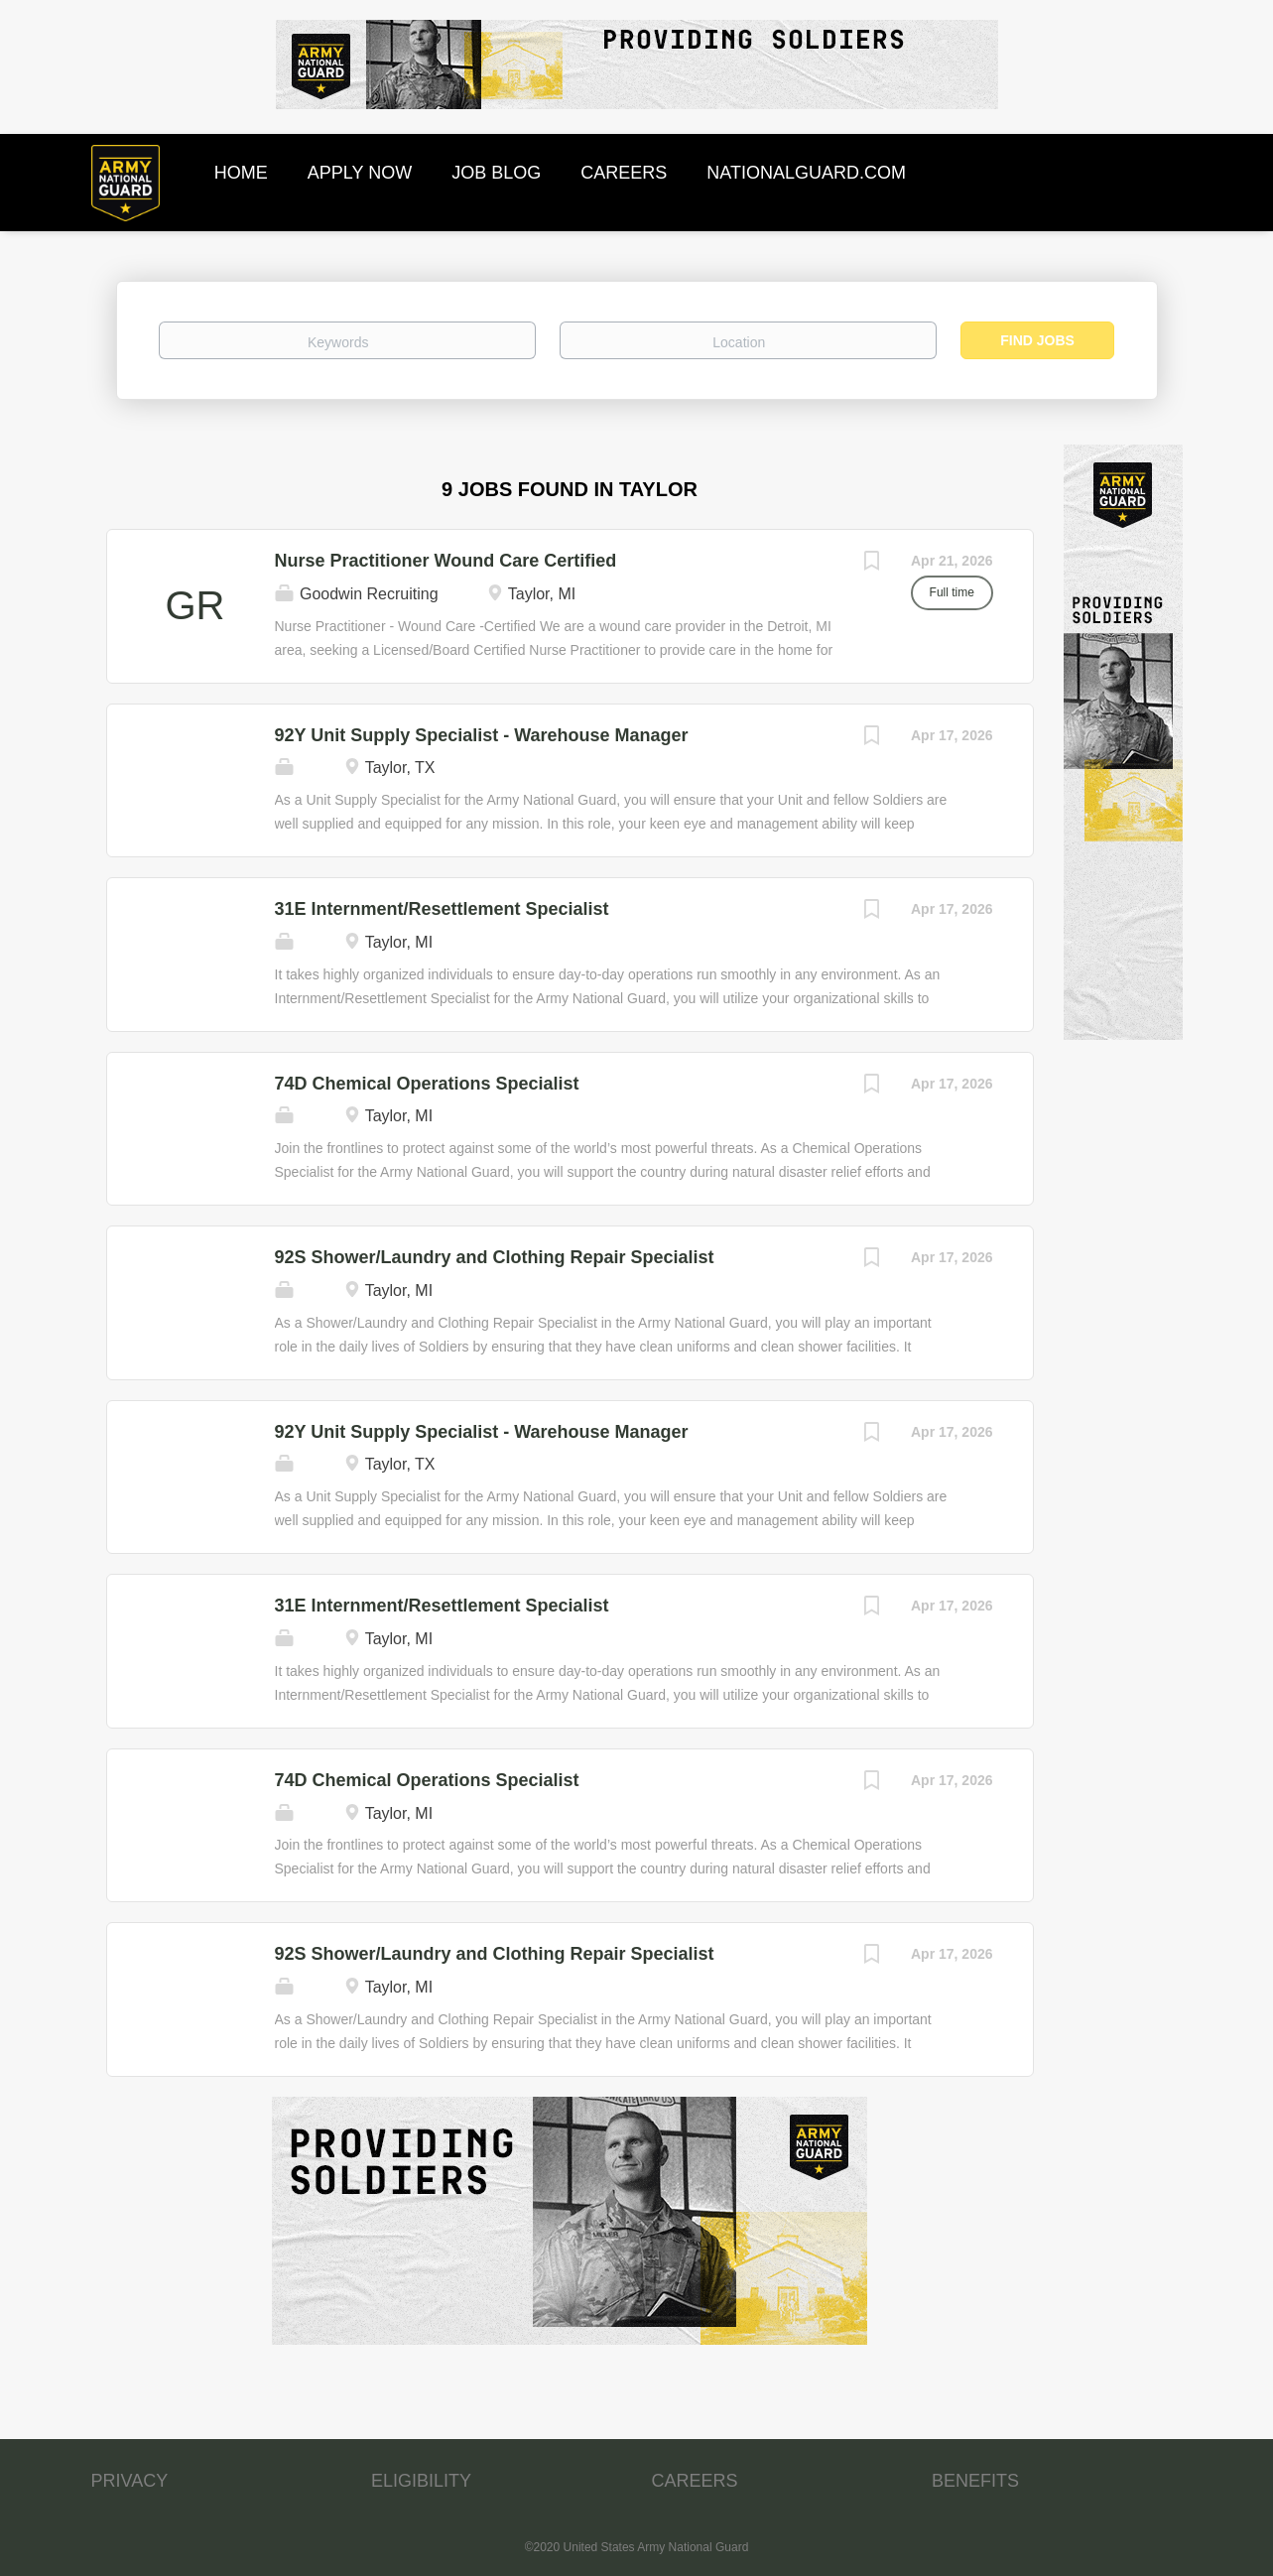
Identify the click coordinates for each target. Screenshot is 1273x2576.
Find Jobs (1037, 340)
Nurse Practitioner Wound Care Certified (446, 561)
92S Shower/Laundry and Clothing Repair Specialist (494, 1257)
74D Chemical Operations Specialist (427, 1084)
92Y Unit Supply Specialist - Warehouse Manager (482, 735)
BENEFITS (975, 2481)
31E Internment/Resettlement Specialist (442, 909)
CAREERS (695, 2481)
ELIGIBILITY (421, 2481)
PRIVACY (130, 2481)
